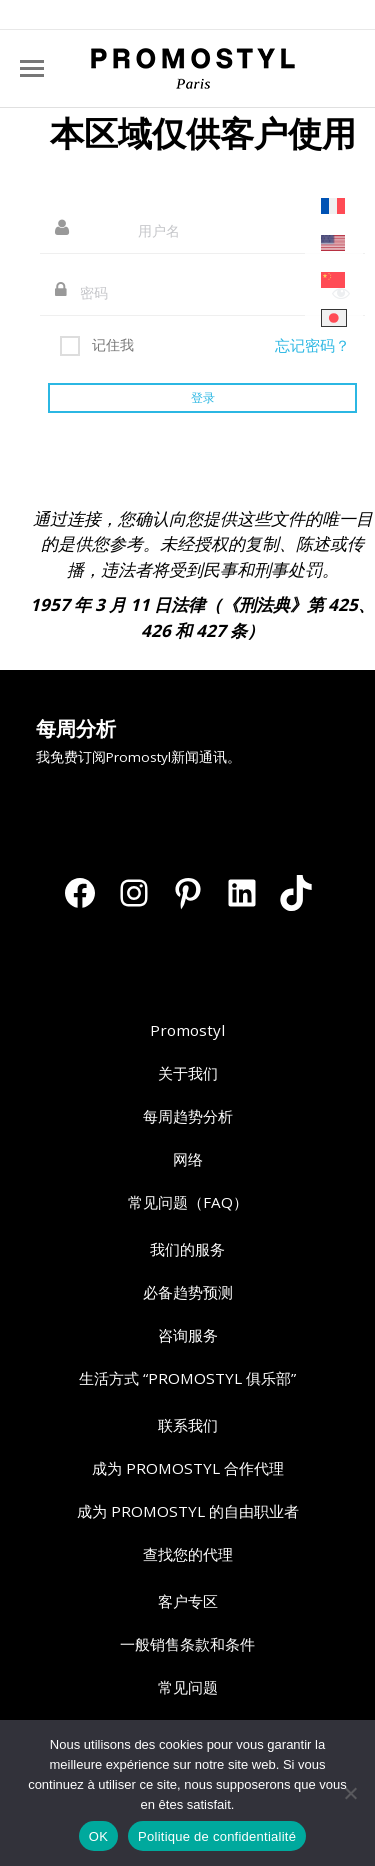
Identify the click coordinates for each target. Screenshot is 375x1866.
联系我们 (188, 1425)
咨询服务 (188, 1335)
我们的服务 (187, 1249)
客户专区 (188, 1601)
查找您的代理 (188, 1554)
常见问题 (188, 1687)
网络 (188, 1159)
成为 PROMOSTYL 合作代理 (188, 1468)
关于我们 (188, 1073)
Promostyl (187, 1030)
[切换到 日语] (334, 318)
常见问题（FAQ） (188, 1202)
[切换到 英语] (334, 243)
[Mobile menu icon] (32, 68)
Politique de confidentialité (217, 1836)
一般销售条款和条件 (187, 1644)
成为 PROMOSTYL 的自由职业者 (188, 1511)
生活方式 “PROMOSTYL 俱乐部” (187, 1378)
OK (98, 1836)
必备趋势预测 (188, 1292)
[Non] (350, 1793)
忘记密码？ (312, 345)
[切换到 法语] (334, 206)
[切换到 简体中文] (334, 280)
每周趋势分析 (188, 1116)
